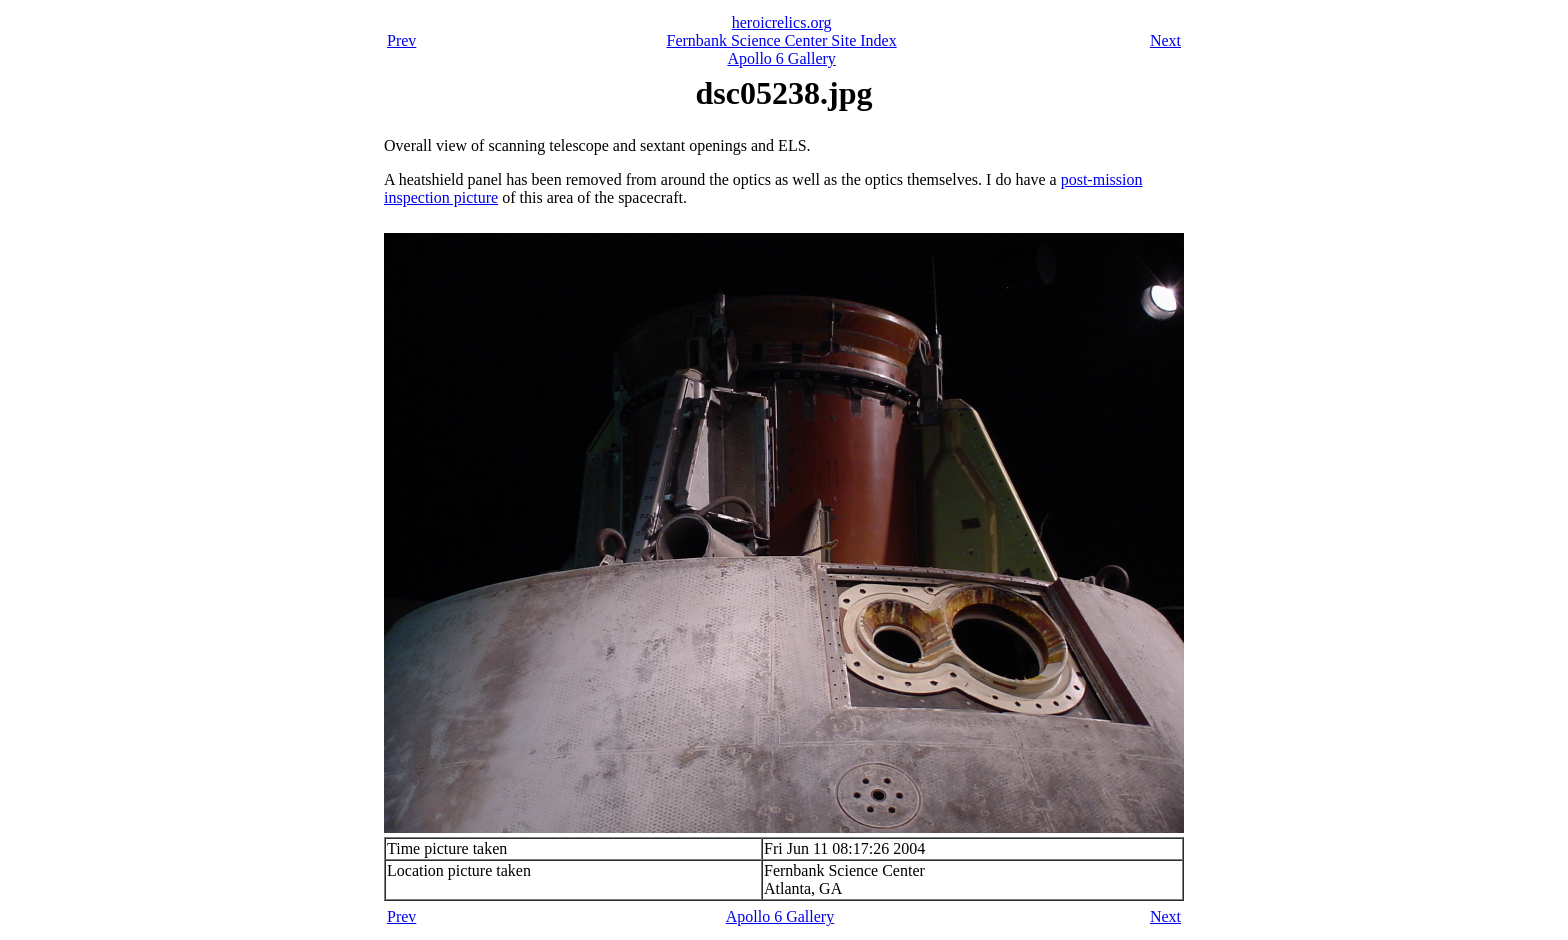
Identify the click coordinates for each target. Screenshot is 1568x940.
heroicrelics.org (782, 22)
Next (1165, 40)
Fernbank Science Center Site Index (782, 40)
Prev (401, 40)
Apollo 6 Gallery (781, 58)
